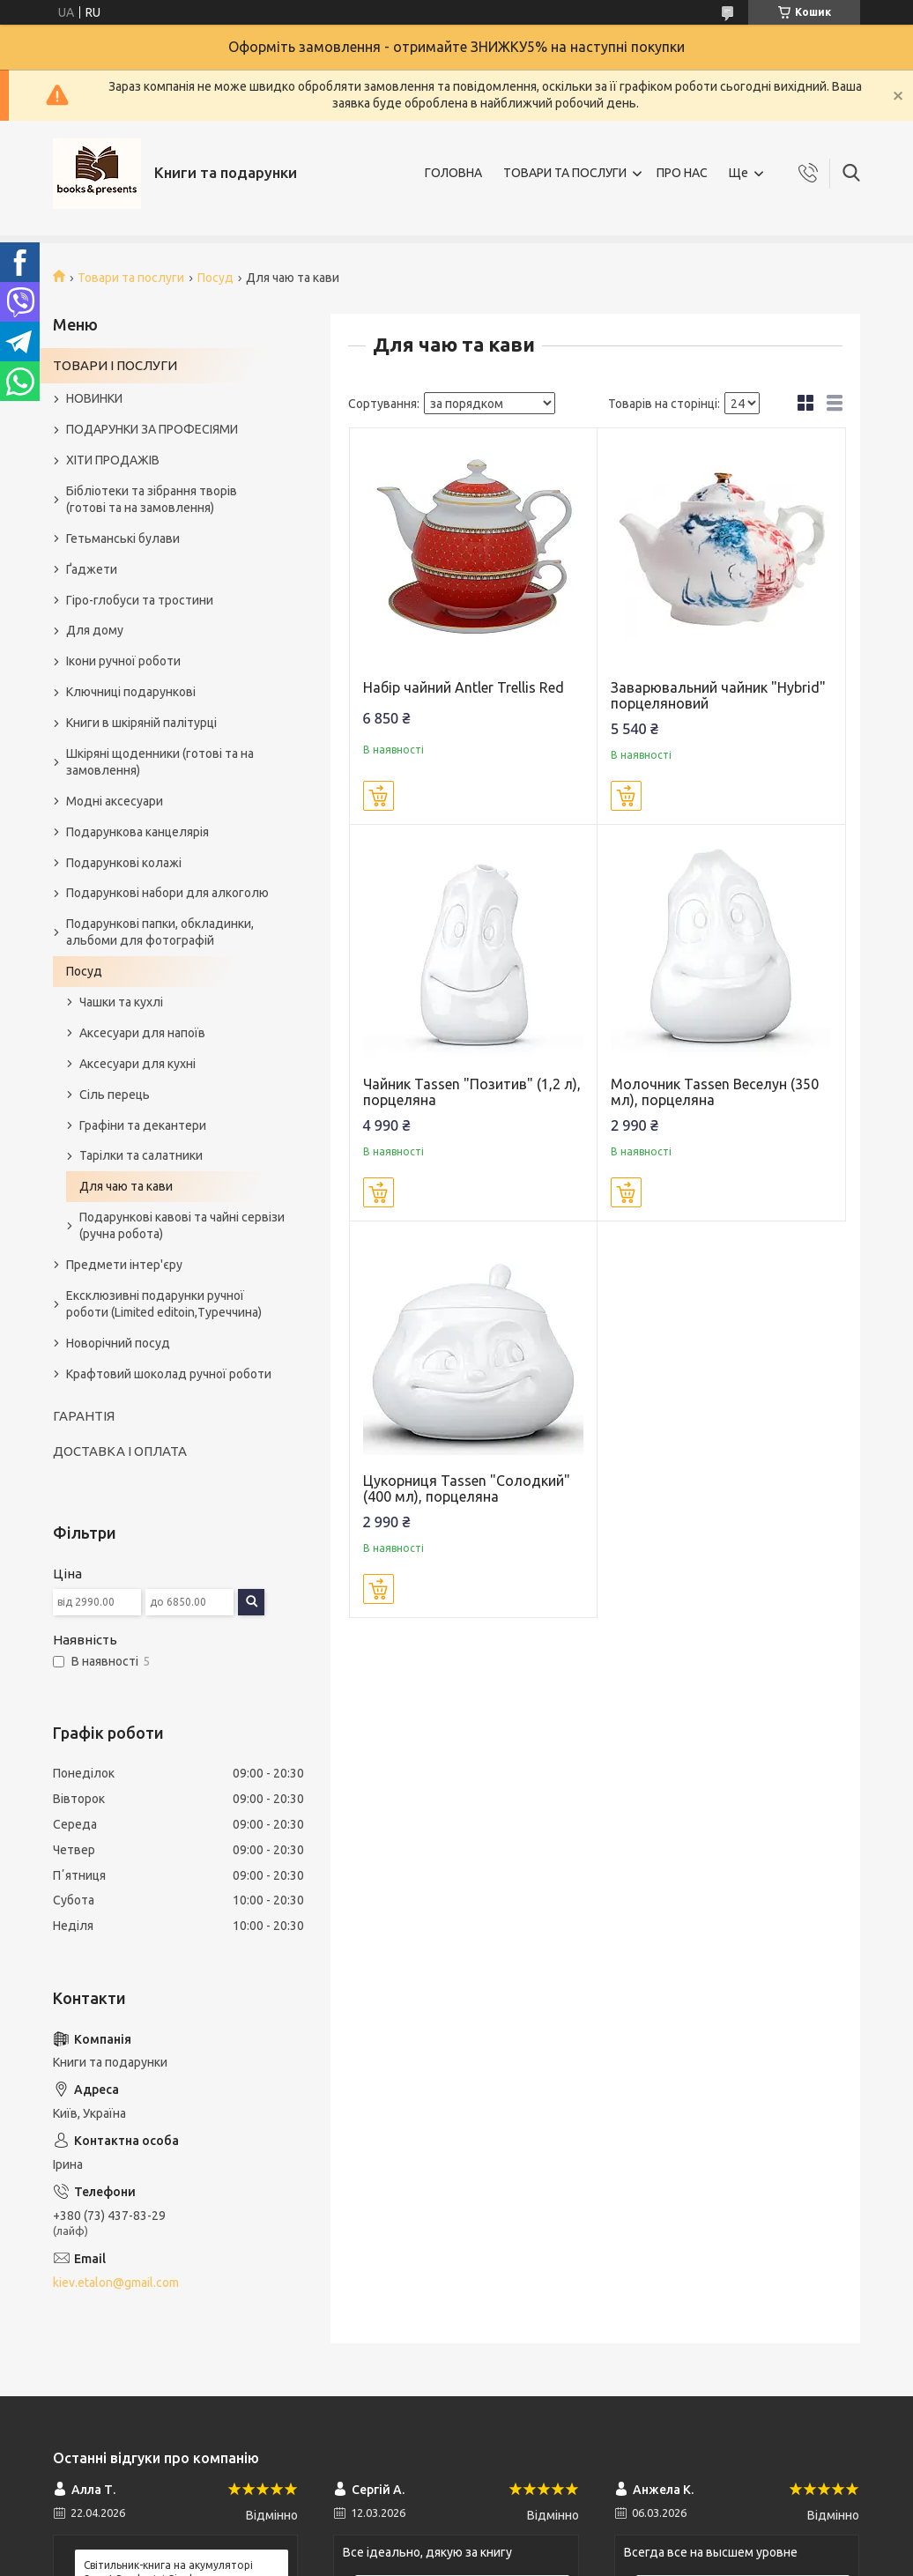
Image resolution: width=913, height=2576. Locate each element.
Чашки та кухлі (121, 1002)
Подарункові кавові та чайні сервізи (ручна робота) (182, 1225)
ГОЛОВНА (453, 173)
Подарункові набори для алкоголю (167, 893)
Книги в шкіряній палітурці (141, 723)
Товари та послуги (131, 278)
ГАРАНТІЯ (84, 1415)
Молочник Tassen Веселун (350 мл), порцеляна (715, 1092)
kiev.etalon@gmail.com (116, 2282)
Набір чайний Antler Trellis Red (463, 687)
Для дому (94, 630)
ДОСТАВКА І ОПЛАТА (120, 1451)
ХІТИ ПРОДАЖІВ (113, 460)
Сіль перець (114, 1095)
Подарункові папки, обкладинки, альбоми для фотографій (160, 932)
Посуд (215, 278)
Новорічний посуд (118, 1343)
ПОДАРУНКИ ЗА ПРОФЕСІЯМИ (152, 429)
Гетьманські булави (123, 538)
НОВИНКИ (94, 398)
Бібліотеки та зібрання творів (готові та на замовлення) (151, 499)
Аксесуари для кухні (137, 1064)
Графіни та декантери (142, 1125)
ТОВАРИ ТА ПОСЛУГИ (565, 173)
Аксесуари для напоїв (142, 1033)
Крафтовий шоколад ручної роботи (168, 1374)
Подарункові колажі (124, 863)
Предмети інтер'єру (124, 1265)
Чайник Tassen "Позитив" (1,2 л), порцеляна (472, 1092)
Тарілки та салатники (141, 1155)
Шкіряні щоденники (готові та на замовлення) (160, 761)
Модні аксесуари (114, 801)
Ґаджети (91, 569)
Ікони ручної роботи (123, 661)
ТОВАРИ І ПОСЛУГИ (115, 365)
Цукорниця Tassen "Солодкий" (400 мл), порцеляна (466, 1488)
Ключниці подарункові (131, 692)
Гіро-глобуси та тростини (139, 600)
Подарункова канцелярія (137, 832)
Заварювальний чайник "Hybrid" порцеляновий (718, 695)
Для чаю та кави (126, 1186)
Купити (378, 796)
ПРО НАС (682, 173)
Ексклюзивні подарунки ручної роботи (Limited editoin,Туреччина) (164, 1303)
